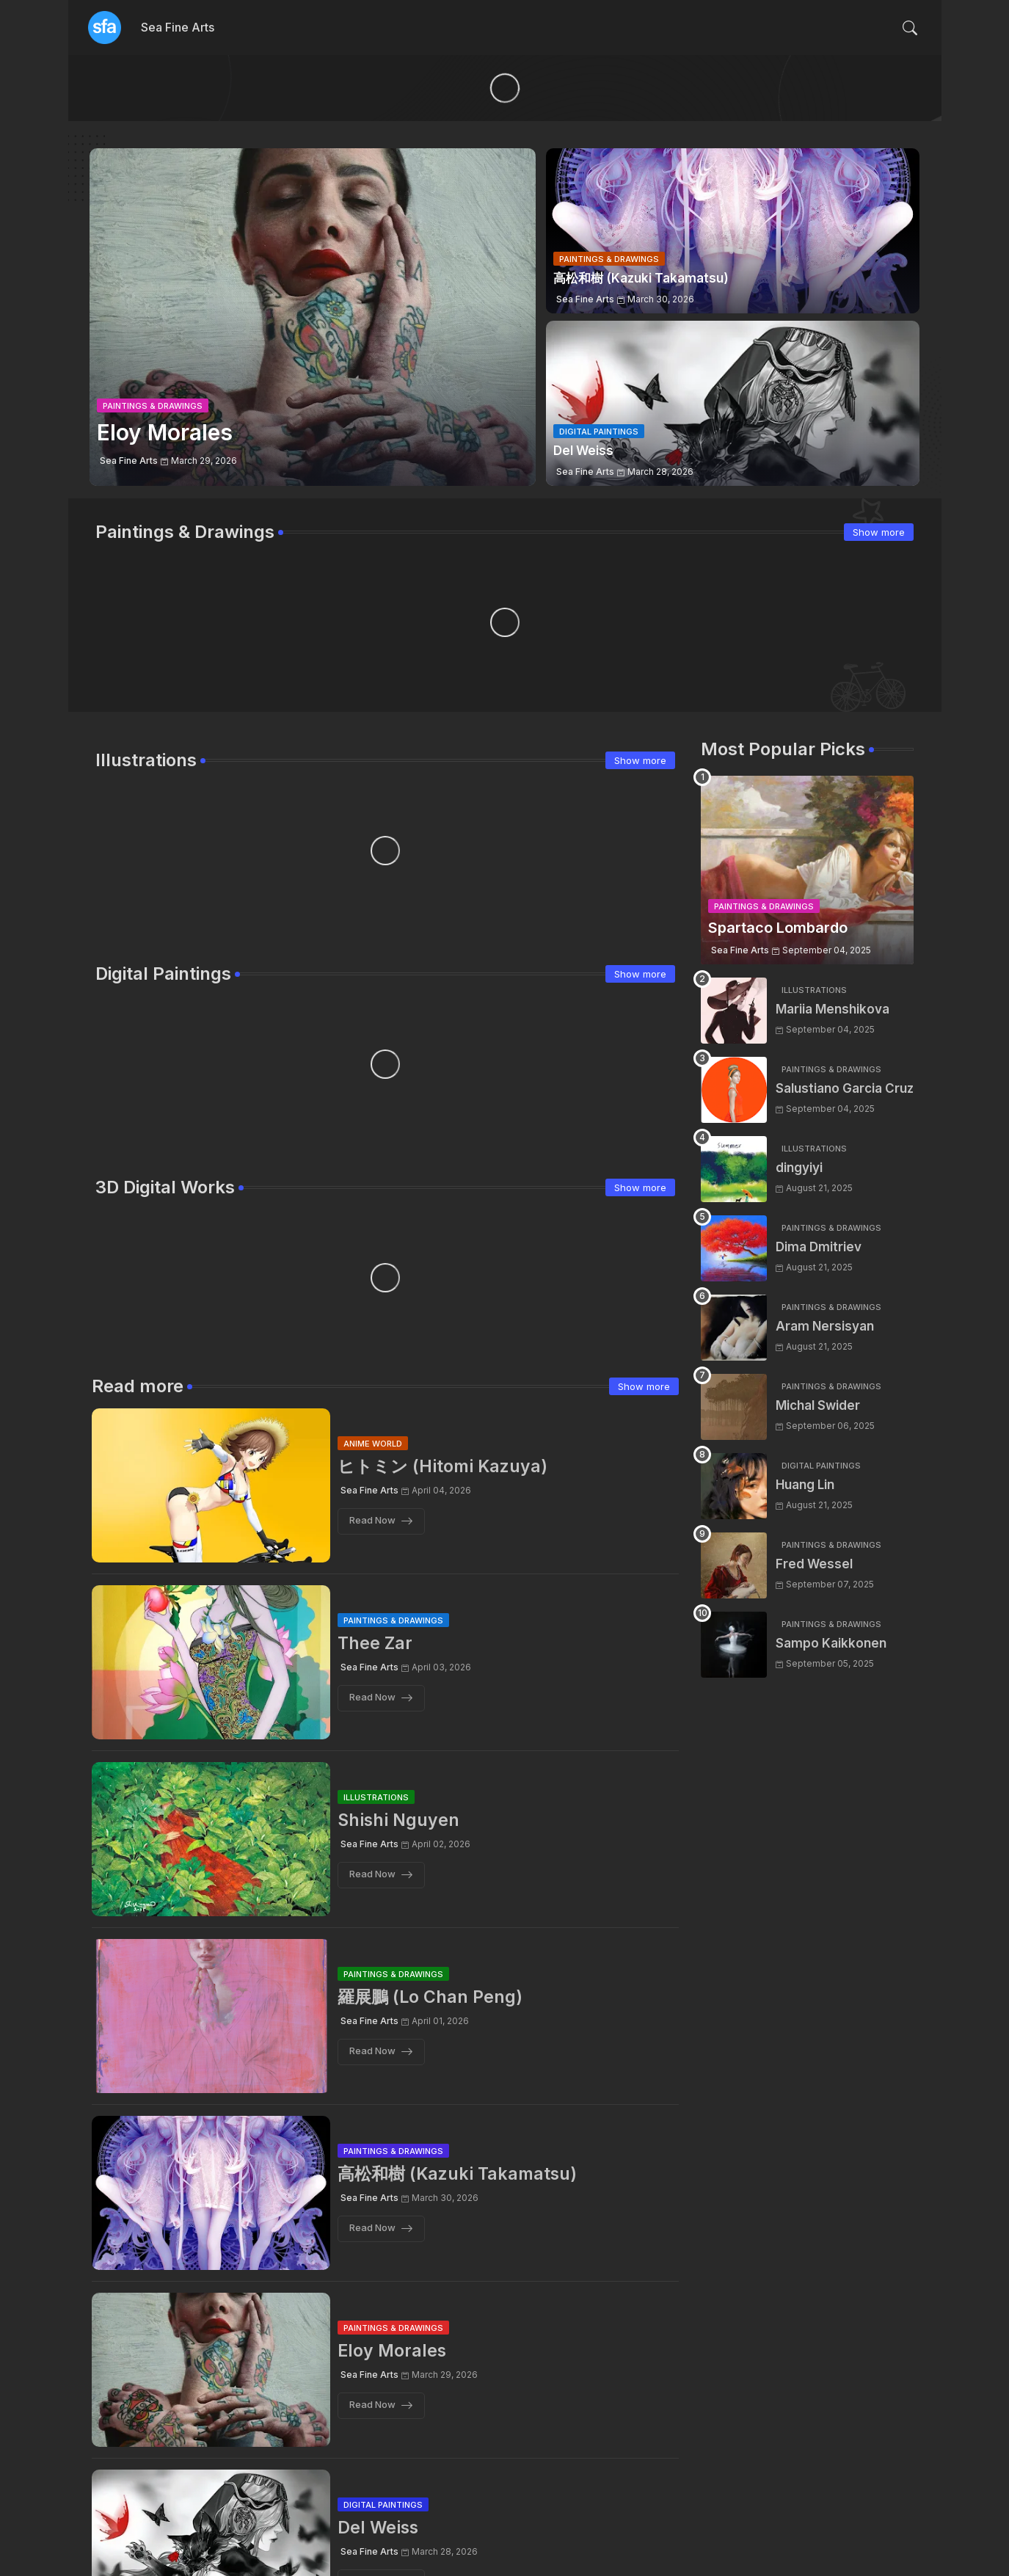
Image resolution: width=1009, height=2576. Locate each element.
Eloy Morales (392, 2350)
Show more (879, 532)
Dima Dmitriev (819, 1247)
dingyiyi (799, 1167)
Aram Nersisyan (825, 1326)
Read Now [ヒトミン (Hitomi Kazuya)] (372, 1521)
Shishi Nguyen (398, 1820)
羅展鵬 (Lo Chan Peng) (430, 1997)
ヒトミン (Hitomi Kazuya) (442, 1466)
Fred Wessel (814, 1564)
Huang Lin (805, 1484)
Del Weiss (378, 2527)
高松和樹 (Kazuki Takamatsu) (457, 2174)
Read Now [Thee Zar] (372, 1697)
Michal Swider (818, 1405)
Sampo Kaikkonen (831, 1643)
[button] (910, 28)
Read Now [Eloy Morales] (372, 2405)
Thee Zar (375, 1643)
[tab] (177, 27)
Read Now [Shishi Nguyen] (372, 1874)
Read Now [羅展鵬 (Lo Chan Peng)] (372, 2051)
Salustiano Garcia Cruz (845, 1088)
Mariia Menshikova (832, 1009)
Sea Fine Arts (177, 27)
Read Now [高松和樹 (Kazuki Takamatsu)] (372, 2228)
